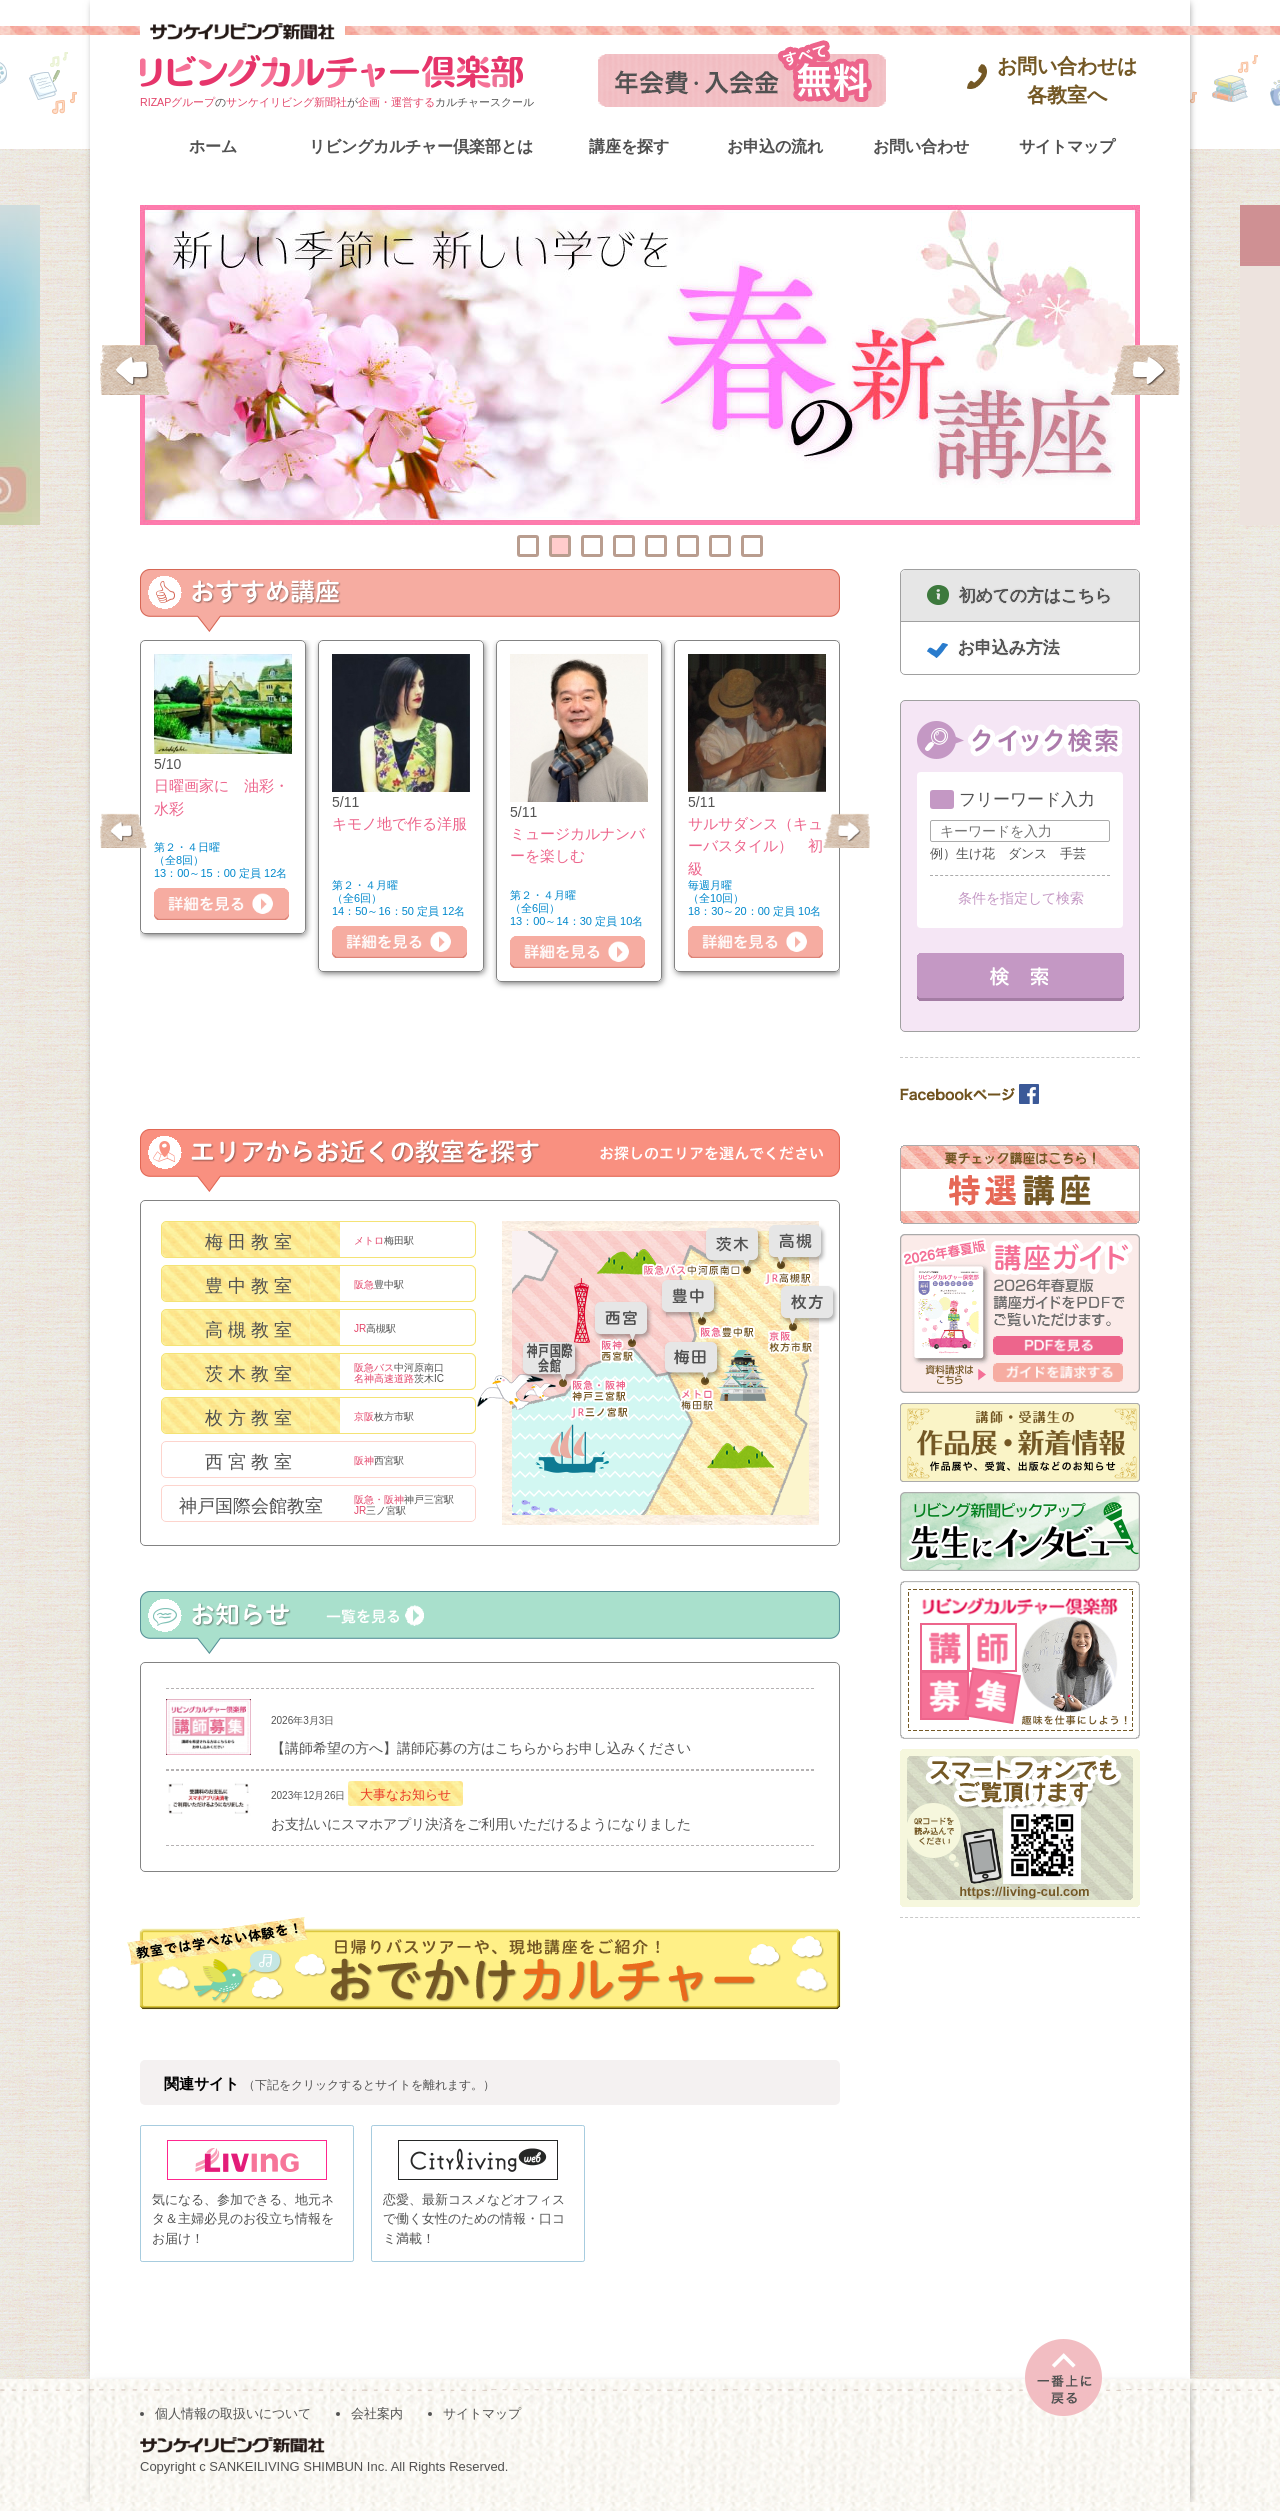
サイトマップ (1067, 146)
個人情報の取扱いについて (233, 2422)
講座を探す (629, 146)
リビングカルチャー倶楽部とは (421, 146)
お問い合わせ (921, 146)
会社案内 (377, 2422)
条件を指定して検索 (1021, 898)
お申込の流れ (775, 146)
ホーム (213, 146)
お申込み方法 (1009, 647)
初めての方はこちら (1035, 595)
